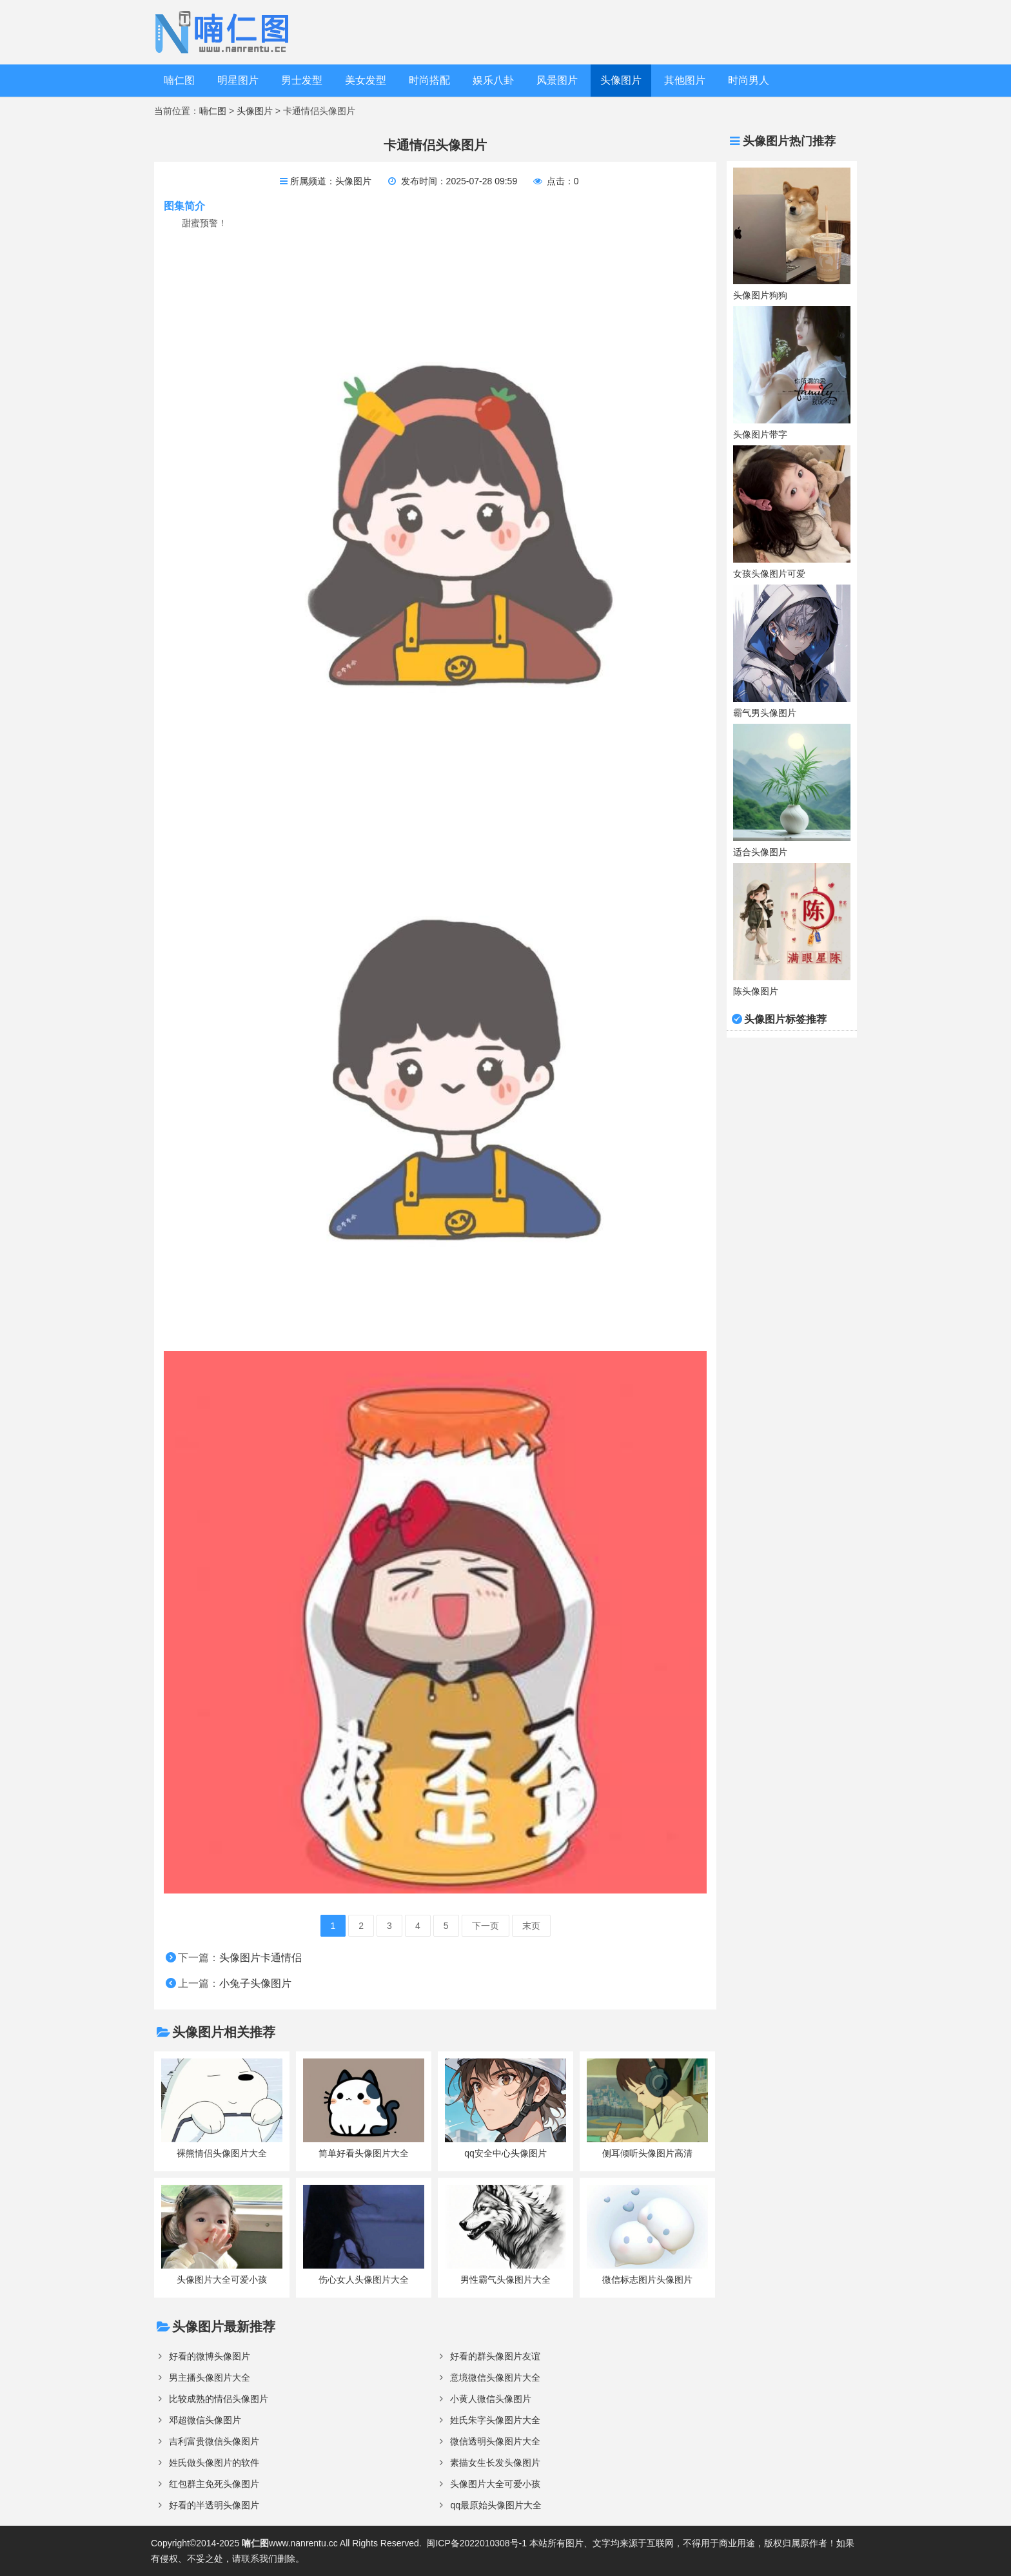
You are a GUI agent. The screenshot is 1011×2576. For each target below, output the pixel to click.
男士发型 (301, 80)
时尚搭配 (429, 80)
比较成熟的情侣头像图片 (218, 2399)
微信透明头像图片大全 (495, 2441)
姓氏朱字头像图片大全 (495, 2420)
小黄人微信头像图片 (490, 2399)
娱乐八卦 (493, 80)
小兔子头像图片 (255, 1983)
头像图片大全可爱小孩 (495, 2484)
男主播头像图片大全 (209, 2377)
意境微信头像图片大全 (495, 2377)
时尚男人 (748, 80)
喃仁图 (179, 80)
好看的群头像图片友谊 (495, 2356)
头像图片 (621, 80)
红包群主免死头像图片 (214, 2484)
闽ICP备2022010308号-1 (476, 2543)
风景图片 (557, 80)
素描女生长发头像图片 (495, 2462)
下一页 (485, 1926)
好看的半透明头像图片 (214, 2505)
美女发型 (365, 80)
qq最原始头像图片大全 (496, 2505)
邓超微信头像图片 (205, 2420)
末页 (531, 1926)
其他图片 (684, 80)
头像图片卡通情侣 (260, 1957)
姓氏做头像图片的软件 (214, 2462)
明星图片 (238, 80)
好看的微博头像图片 (209, 2356)
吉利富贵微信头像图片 (214, 2441)
